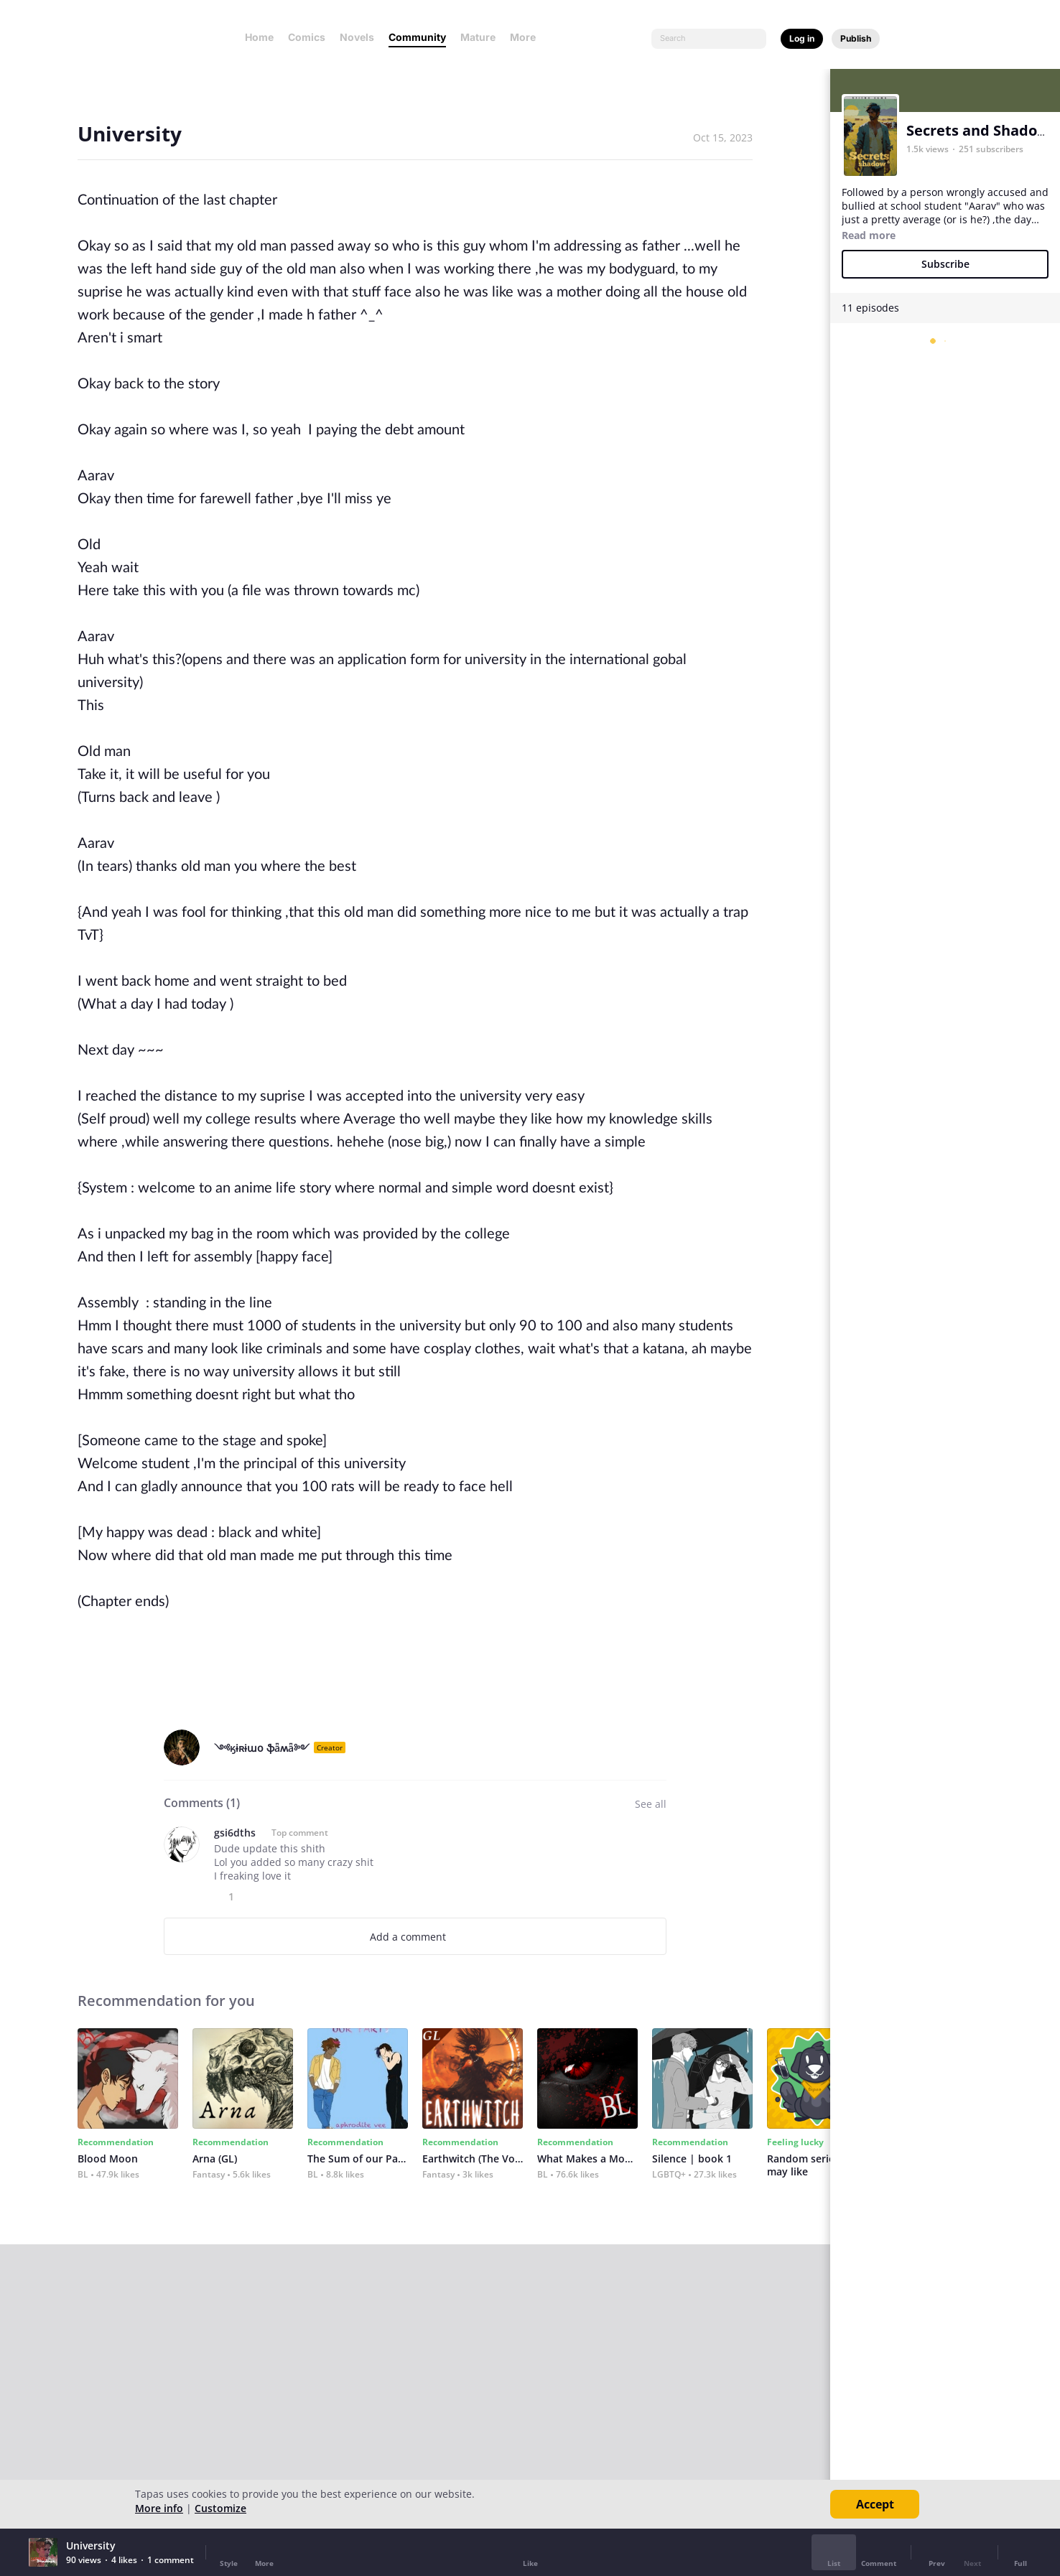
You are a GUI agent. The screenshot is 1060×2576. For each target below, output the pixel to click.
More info (159, 2508)
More (527, 37)
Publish (855, 38)
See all (650, 1804)
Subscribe (945, 264)
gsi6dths (235, 1832)
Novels (357, 37)
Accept (875, 2504)
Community (417, 37)
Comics (306, 37)
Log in (801, 38)
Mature (478, 37)
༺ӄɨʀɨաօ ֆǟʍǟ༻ (262, 1748)
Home (259, 37)
